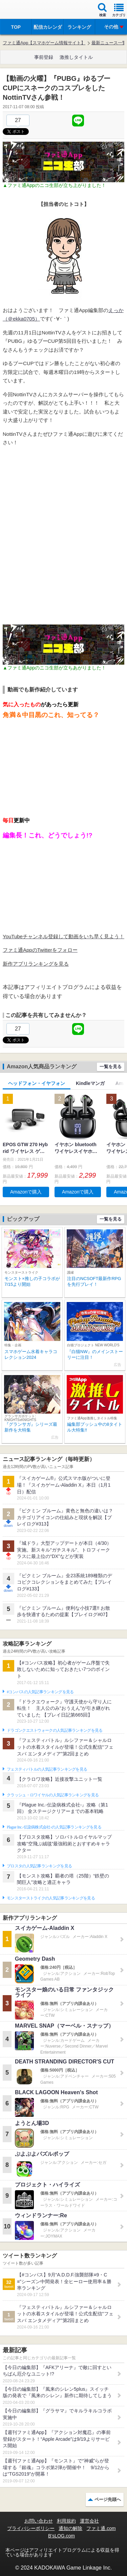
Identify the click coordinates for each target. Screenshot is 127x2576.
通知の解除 (70, 2528)
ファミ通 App (25, 10)
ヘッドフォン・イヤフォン (36, 1083)
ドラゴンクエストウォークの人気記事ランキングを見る (55, 1730)
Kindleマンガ (90, 1083)
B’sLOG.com (61, 2535)
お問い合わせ (38, 2521)
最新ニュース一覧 (109, 42)
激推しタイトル (76, 57)
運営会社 (89, 2521)
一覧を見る (111, 1066)
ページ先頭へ (107, 2499)
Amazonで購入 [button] (26, 1192)
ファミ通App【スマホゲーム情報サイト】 (44, 42)
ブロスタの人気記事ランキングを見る (39, 1866)
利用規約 (66, 2521)
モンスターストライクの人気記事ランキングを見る (51, 1898)
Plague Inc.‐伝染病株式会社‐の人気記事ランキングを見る (54, 1827)
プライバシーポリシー (31, 2528)
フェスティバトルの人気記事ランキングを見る (47, 1769)
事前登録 (43, 57)
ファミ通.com (100, 2528)
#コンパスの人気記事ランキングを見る (40, 1692)
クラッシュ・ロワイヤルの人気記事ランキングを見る (53, 1795)
